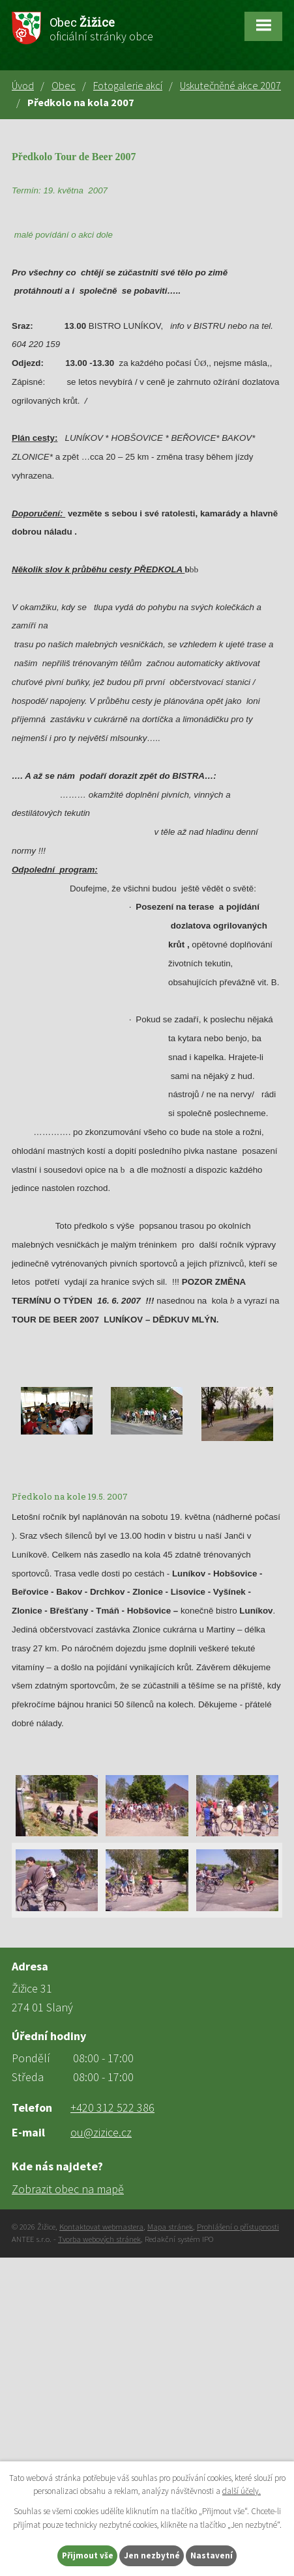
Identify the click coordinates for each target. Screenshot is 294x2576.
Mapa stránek (170, 2227)
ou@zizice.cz (101, 2132)
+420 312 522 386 (112, 2107)
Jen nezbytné (152, 2555)
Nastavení (211, 2555)
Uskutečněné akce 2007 (230, 85)
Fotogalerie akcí (127, 85)
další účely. (241, 2491)
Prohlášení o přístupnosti (238, 2227)
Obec (63, 85)
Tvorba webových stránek (99, 2239)
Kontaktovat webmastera (101, 2227)
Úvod (23, 85)
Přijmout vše (87, 2555)
